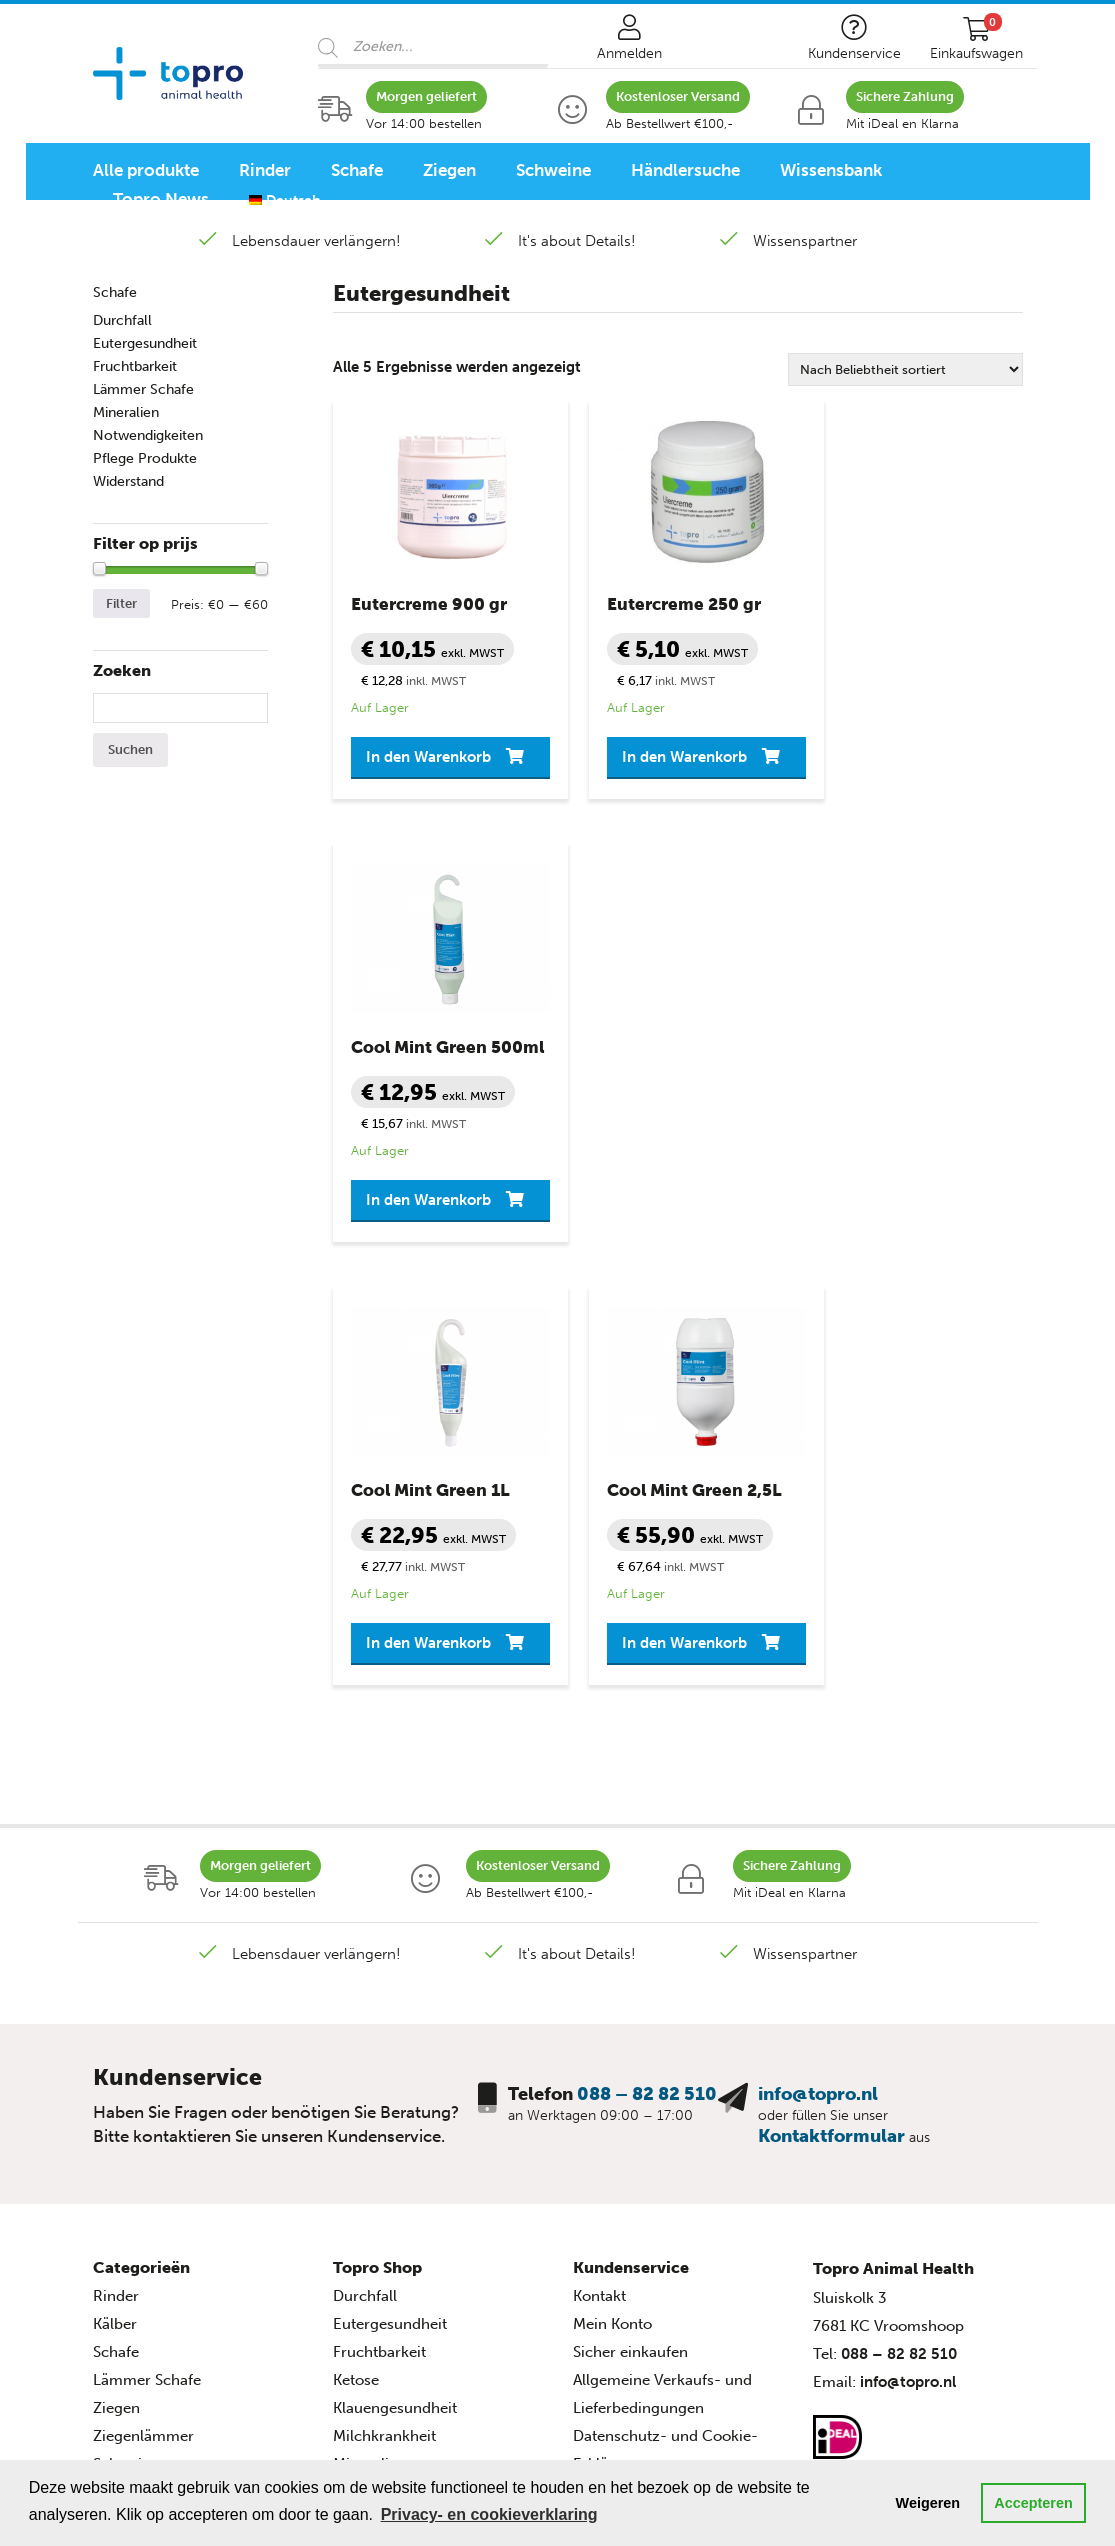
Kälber (115, 1912)
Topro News (161, 199)
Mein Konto (612, 1912)
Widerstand (128, 481)
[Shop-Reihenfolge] (905, 369)
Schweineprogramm (163, 2236)
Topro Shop (377, 1855)
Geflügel (122, 2108)
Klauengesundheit (395, 1996)
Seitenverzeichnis (633, 2136)
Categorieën (141, 1855)
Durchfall (122, 320)
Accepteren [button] (1033, 2503)
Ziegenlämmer (143, 2024)
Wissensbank (831, 170)
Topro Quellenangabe (648, 2108)
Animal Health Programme (196, 2151)
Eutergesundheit (145, 343)
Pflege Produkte (145, 458)
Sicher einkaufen (630, 1940)
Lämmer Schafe (143, 389)
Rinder (265, 170)
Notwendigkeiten (148, 435)
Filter (121, 603)
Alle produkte (146, 170)
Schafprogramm (149, 2208)
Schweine (553, 170)
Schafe (357, 170)
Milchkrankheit (384, 2024)
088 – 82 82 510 (647, 1682)
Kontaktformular (831, 1724)
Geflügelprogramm (159, 2264)
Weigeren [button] (928, 2503)
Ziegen (449, 170)
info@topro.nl (818, 1682)
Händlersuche (685, 170)
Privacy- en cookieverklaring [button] (489, 2514)
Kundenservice (631, 1855)
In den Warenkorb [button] (406, 764)
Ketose (356, 1968)
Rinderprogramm (153, 2180)
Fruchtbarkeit (135, 366)
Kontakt (599, 1884)
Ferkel (114, 2080)
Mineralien (126, 412)
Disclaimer (610, 2080)
